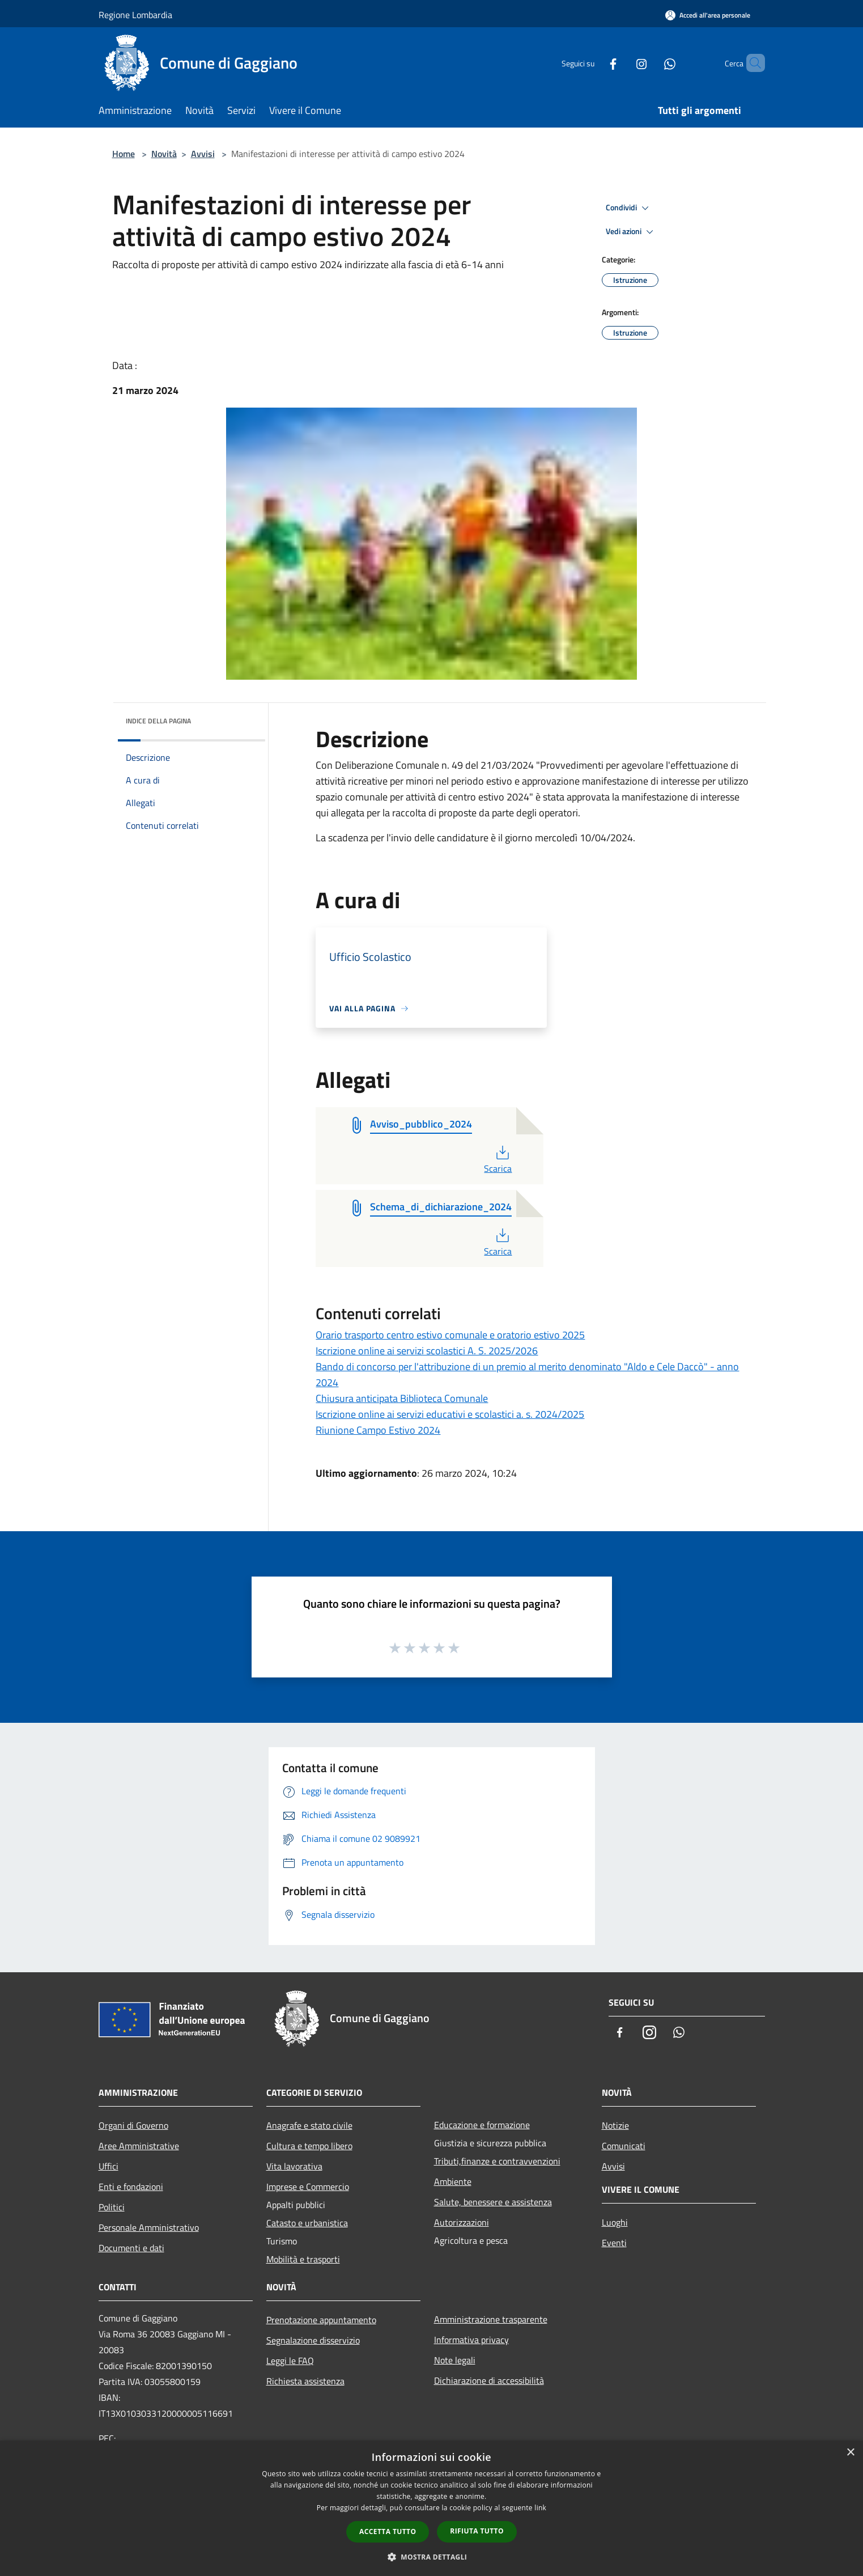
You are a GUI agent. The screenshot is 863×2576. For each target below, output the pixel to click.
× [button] (850, 2452)
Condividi (629, 208)
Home (123, 153)
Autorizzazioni (461, 2222)
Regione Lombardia (135, 15)
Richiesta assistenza (305, 2381)
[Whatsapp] (650, 62)
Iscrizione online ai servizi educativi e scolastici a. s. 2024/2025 (450, 1414)
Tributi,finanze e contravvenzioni (497, 2161)
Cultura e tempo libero (309, 2146)
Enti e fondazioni (131, 2186)
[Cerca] (751, 63)
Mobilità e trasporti (303, 2259)
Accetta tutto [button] (387, 2531)
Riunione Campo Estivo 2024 (378, 1430)
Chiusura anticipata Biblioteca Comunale (402, 1398)
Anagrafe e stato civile (309, 2125)
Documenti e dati (131, 2248)
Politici (112, 2207)
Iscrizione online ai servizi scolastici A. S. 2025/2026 (427, 1350)
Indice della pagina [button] (158, 720)
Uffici (108, 2166)
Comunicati (623, 2146)
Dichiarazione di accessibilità (489, 2380)
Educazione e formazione (482, 2125)
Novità (164, 153)
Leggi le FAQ (290, 2360)
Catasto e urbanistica (307, 2223)
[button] (431, 2556)
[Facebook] (594, 62)
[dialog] (431, 2508)
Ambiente (452, 2181)
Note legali (454, 2360)
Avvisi (203, 153)
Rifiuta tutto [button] (477, 2531)
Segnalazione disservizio (313, 2340)
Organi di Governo (133, 2125)
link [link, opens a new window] (540, 2508)
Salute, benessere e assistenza (493, 2202)
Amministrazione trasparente (490, 2319)
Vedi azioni (631, 232)
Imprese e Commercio (307, 2186)
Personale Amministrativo (149, 2227)
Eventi (614, 2242)
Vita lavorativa (294, 2166)
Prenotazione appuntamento (321, 2320)
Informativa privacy (471, 2339)
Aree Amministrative (139, 2146)
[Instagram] (622, 62)
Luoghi (615, 2222)
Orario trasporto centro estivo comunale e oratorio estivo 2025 (450, 1334)
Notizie (615, 2125)
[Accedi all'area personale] (708, 15)
